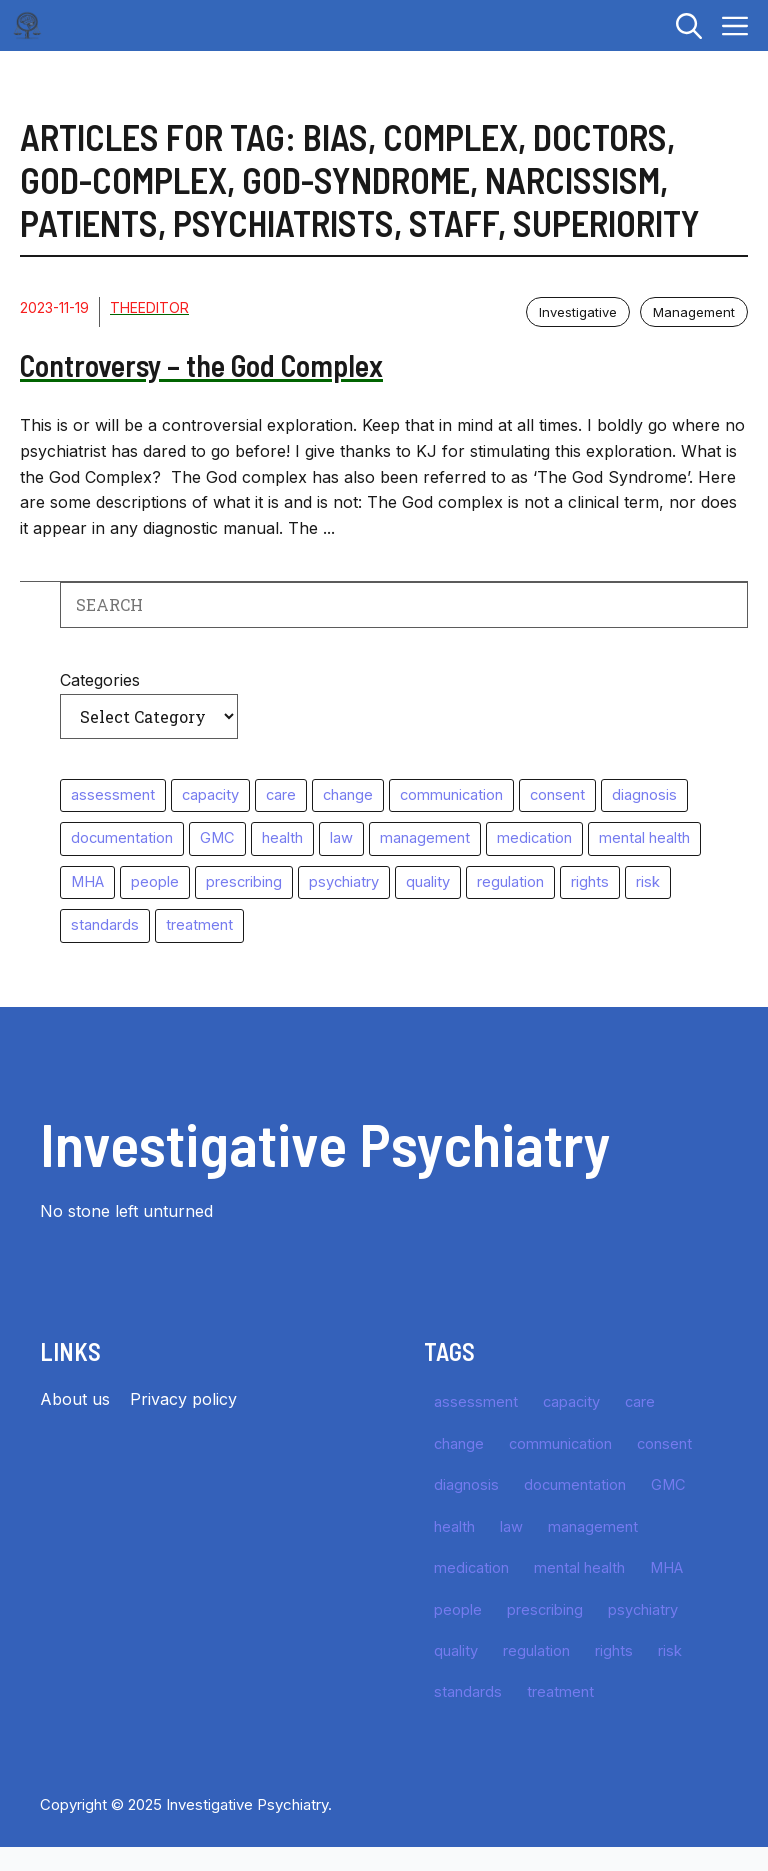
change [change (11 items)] (348, 795)
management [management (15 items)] (425, 838)
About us (75, 1399)
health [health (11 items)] (282, 838)
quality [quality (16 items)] (428, 882)
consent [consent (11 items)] (557, 795)
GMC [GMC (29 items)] (217, 838)
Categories (100, 680)
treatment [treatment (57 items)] (199, 925)
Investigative (578, 312)
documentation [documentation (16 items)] (122, 838)
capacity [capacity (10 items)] (210, 795)
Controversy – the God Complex (201, 365)
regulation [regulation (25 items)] (510, 882)
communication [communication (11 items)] (451, 795)
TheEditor (149, 307)
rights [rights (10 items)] (590, 882)
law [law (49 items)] (341, 838)
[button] (689, 25)
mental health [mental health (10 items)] (644, 838)
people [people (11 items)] (155, 882)
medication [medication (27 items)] (534, 838)
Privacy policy (183, 1399)
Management (694, 312)
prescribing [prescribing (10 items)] (244, 882)
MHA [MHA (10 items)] (87, 882)
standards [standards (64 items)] (105, 925)
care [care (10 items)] (281, 795)
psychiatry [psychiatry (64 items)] (344, 882)
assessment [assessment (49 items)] (113, 795)
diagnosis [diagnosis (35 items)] (644, 795)
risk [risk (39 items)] (648, 882)
